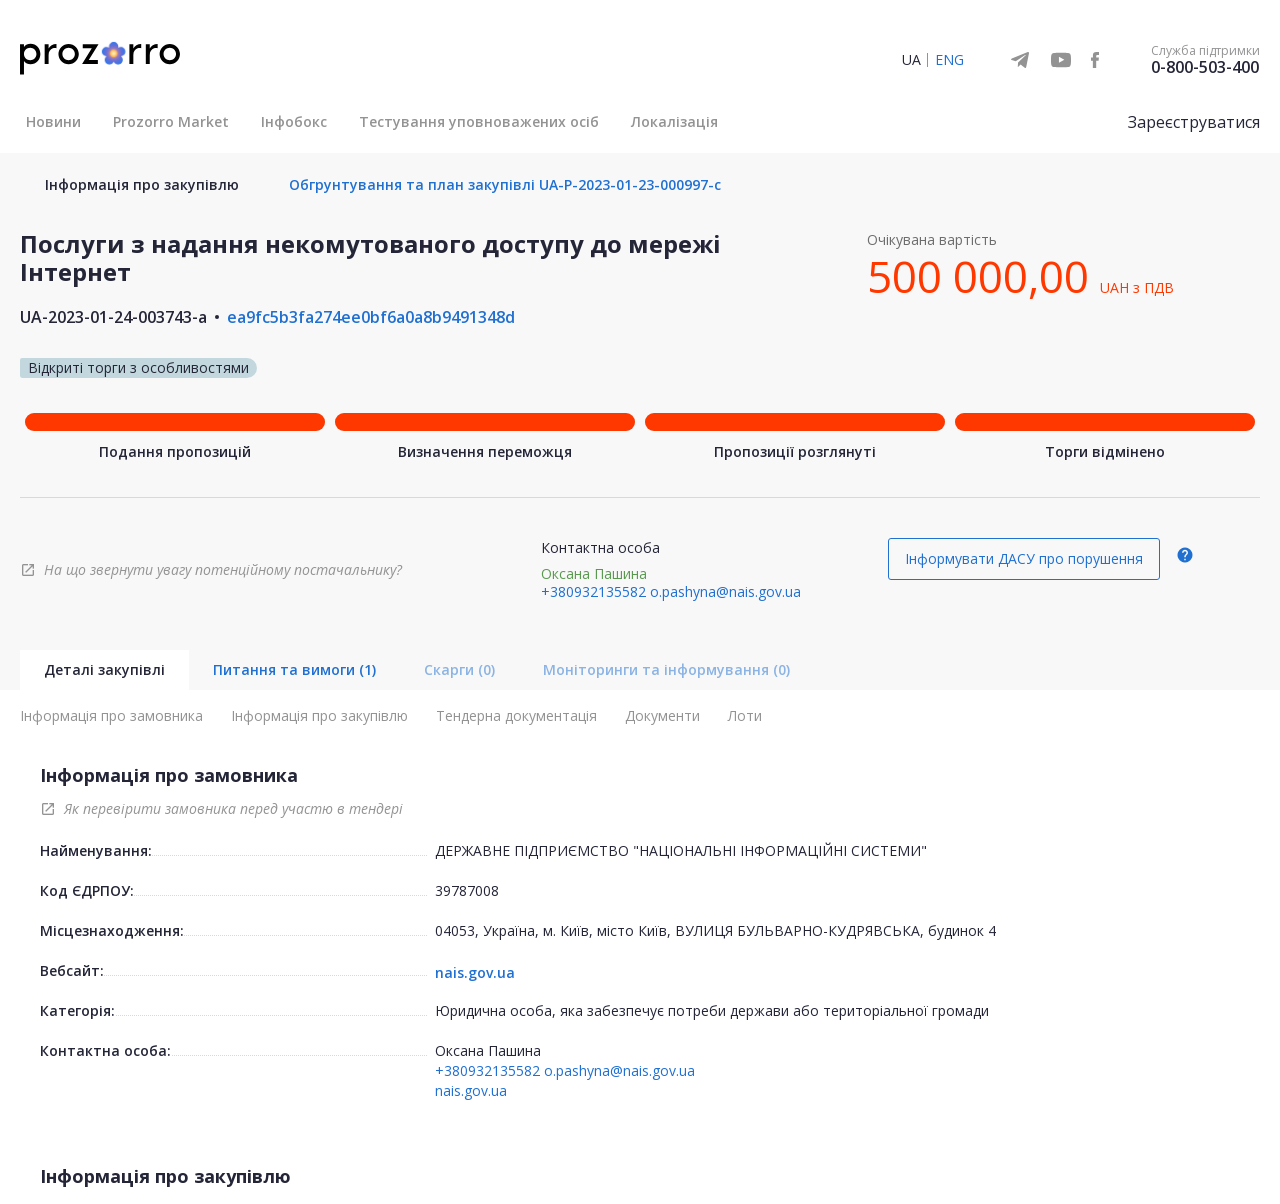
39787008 (467, 890)
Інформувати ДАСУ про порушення (1024, 558)
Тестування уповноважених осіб (479, 121)
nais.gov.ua (475, 973)
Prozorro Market (171, 121)
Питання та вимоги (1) (294, 669)
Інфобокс (294, 121)
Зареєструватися (1194, 122)
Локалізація (674, 121)
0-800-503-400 (1205, 67)
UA (911, 59)
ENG (949, 59)
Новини (53, 121)
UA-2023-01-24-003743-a (113, 317)
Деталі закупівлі (104, 669)
